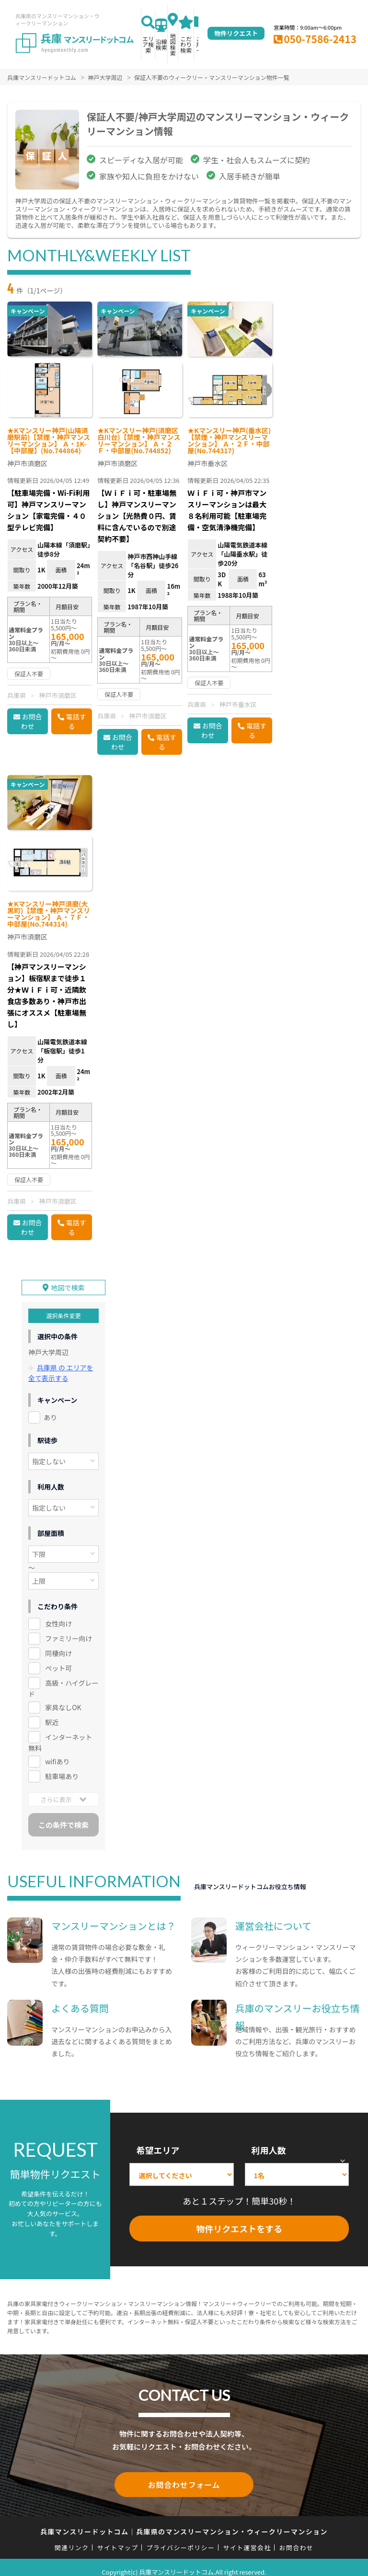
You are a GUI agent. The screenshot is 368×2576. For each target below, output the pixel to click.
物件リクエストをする (239, 2221)
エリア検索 (148, 44)
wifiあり (57, 1753)
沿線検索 (161, 44)
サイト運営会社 (247, 2538)
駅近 (51, 1714)
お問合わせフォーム (184, 2476)
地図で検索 (68, 1281)
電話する (76, 721)
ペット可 (58, 1660)
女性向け (58, 1616)
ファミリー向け (68, 1630)
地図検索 (173, 44)
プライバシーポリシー (180, 2538)
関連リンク (72, 2538)
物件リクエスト (236, 33)
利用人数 (269, 2142)
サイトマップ (117, 2538)
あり (50, 1409)
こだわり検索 (186, 44)
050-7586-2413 (320, 39)
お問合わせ (31, 721)
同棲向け (58, 1645)
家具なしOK (63, 1699)
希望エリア (157, 2142)
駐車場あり (62, 1768)
